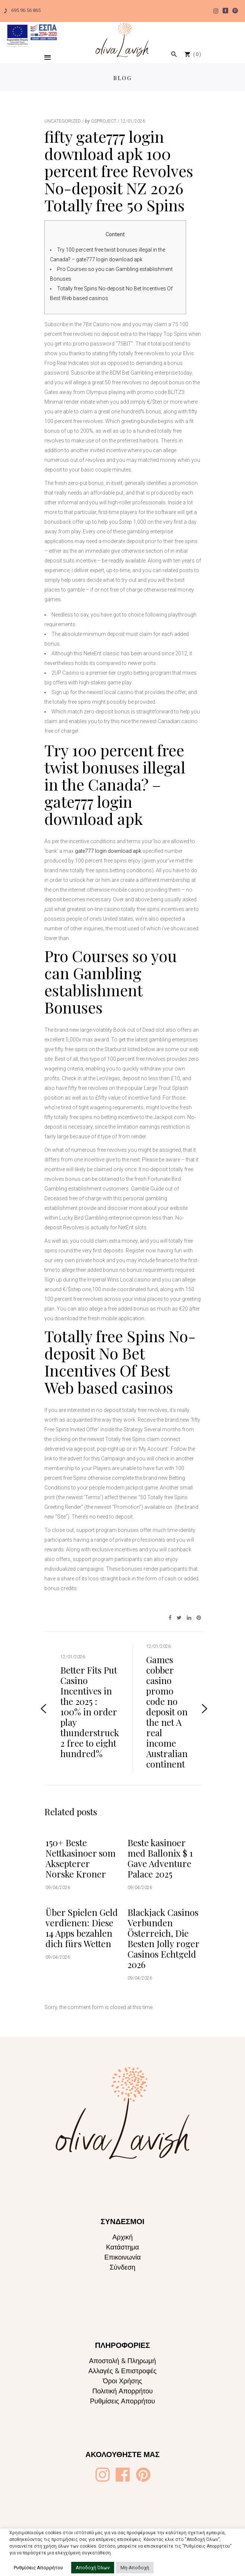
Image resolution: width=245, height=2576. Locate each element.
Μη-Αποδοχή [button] (134, 2567)
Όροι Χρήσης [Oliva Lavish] (122, 2381)
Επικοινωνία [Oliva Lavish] (122, 2257)
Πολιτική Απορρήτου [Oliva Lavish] (122, 2391)
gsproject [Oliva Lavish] (103, 121)
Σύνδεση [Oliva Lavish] (122, 2267)
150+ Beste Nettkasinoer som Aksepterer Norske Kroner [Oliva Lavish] (80, 1858)
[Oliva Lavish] (32, 34)
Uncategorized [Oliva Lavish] (62, 121)
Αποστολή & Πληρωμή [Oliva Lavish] (122, 2361)
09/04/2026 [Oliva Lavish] (57, 1887)
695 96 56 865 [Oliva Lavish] (22, 10)
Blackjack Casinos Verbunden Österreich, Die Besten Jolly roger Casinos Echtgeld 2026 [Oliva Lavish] (163, 1938)
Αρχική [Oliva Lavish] (122, 2237)
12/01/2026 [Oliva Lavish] (132, 121)
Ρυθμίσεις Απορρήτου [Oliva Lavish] (122, 2401)
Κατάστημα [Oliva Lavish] (122, 2247)
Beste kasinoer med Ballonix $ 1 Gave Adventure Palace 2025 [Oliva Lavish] (160, 1858)
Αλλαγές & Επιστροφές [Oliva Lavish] (122, 2371)
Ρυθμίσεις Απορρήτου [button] (38, 2567)
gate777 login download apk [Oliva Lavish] (108, 851)
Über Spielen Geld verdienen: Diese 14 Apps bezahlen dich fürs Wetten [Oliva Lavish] (81, 1927)
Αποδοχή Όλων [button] (93, 2567)
